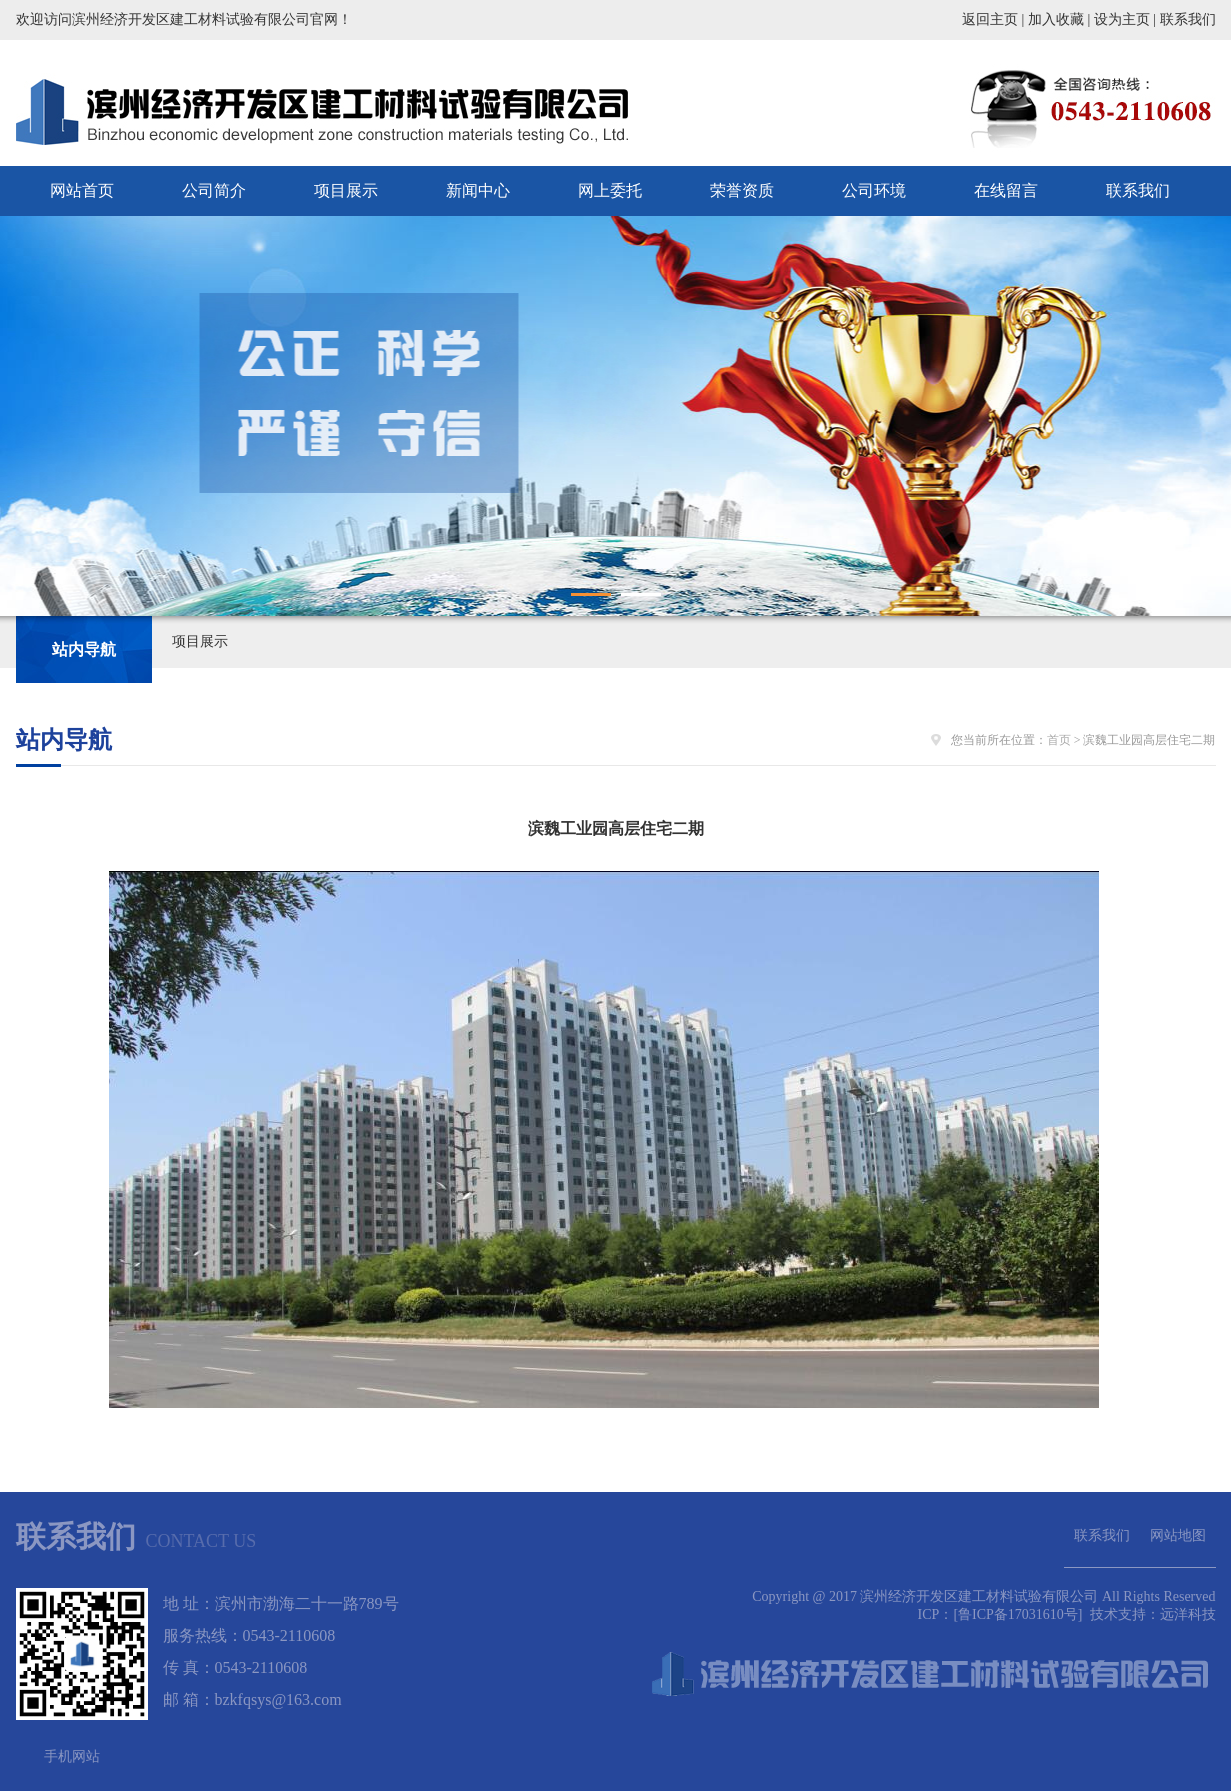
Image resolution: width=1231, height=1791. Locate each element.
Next (1205, 416)
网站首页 (82, 190)
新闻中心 (478, 190)
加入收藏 (1056, 19)
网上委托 (610, 190)
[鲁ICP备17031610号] (1019, 1614)
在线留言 (1006, 190)
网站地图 (1178, 1535)
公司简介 (214, 190)
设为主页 (1122, 19)
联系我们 (1188, 19)
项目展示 (346, 190)
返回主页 (990, 19)
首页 (1059, 740)
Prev (26, 416)
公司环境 (874, 190)
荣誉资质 (742, 190)
